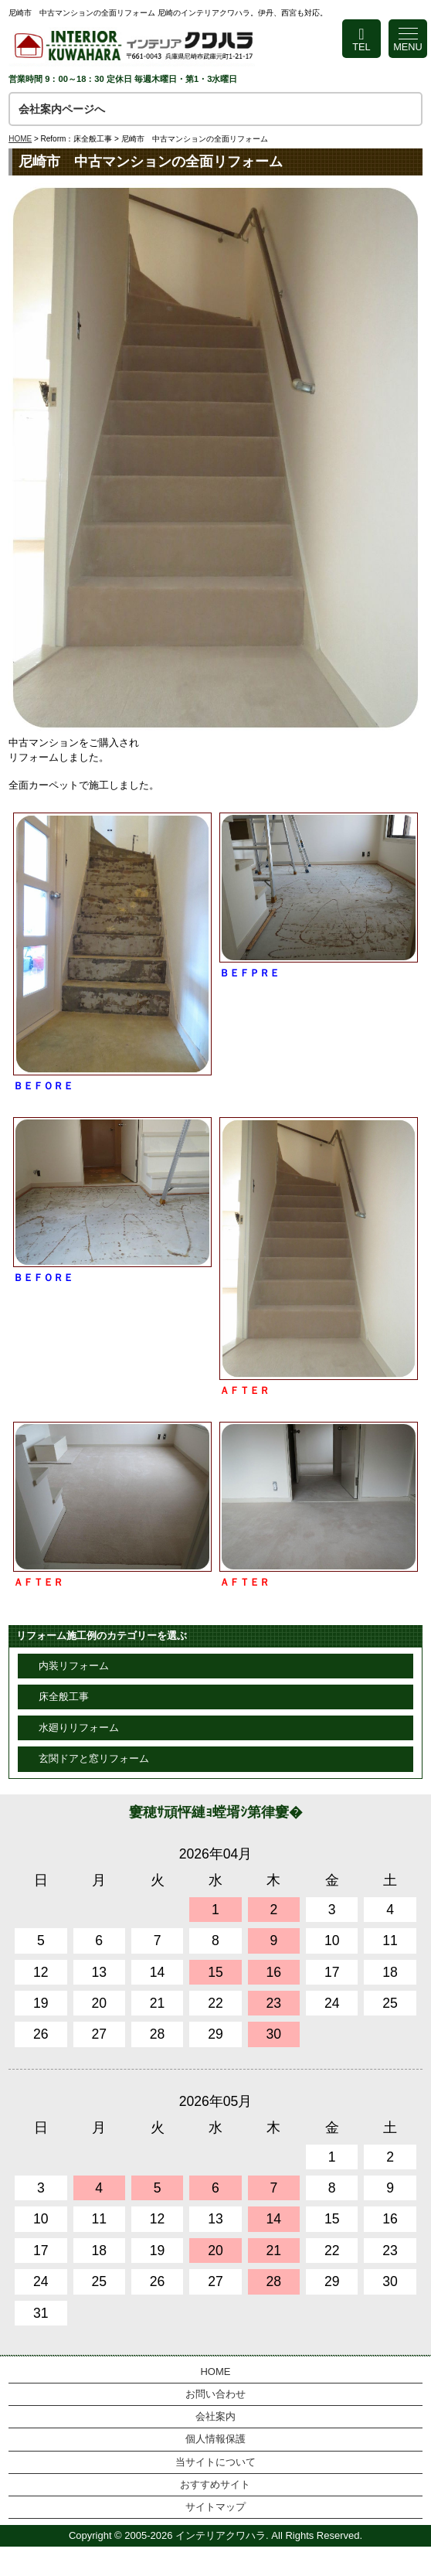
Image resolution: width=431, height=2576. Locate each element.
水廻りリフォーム (79, 1727)
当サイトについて (215, 2462)
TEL (361, 47)
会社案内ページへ (62, 109)
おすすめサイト (215, 2484)
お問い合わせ (215, 2394)
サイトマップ (215, 2507)
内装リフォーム (74, 1665)
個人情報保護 (215, 2439)
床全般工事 (64, 1696)
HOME (20, 139)
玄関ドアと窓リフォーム (94, 1758)
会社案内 (215, 2416)
